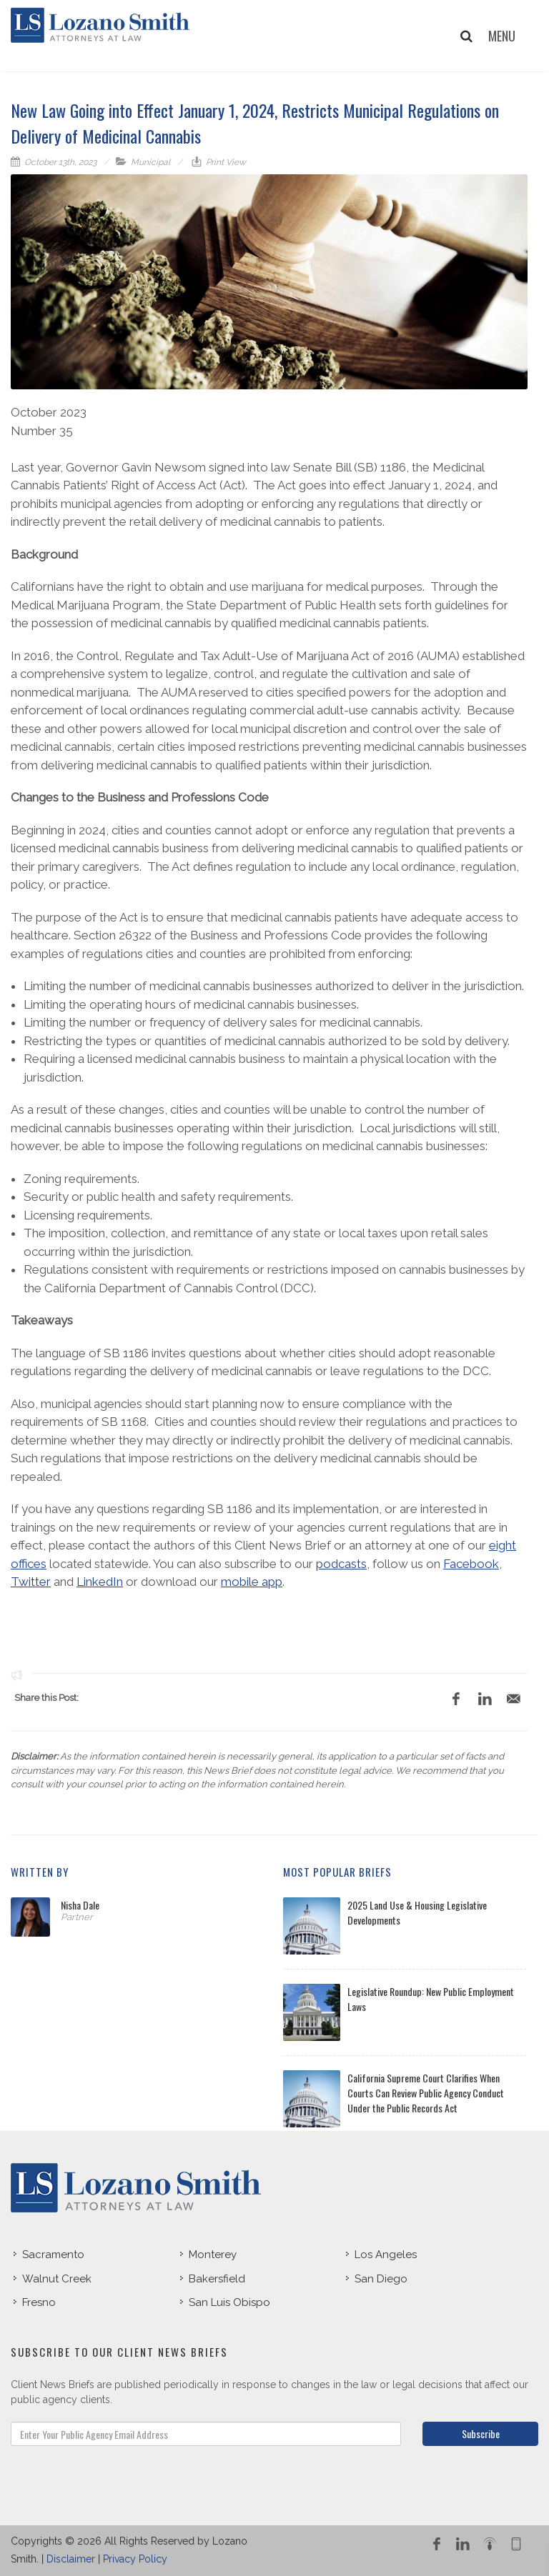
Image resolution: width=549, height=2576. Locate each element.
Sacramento (53, 2254)
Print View (225, 162)
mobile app (251, 1581)
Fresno (39, 2302)
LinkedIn (99, 1581)
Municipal (150, 162)
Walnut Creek (57, 2278)
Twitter (31, 1581)
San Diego (381, 2278)
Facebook (471, 1564)
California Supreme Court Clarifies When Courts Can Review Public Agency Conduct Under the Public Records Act (425, 2092)
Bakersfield (217, 2278)
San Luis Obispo (229, 2302)
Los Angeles (386, 2254)
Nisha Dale (80, 1904)
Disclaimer (70, 2559)
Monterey (213, 2254)
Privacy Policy (135, 2559)
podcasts (341, 1564)
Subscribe (481, 2433)
